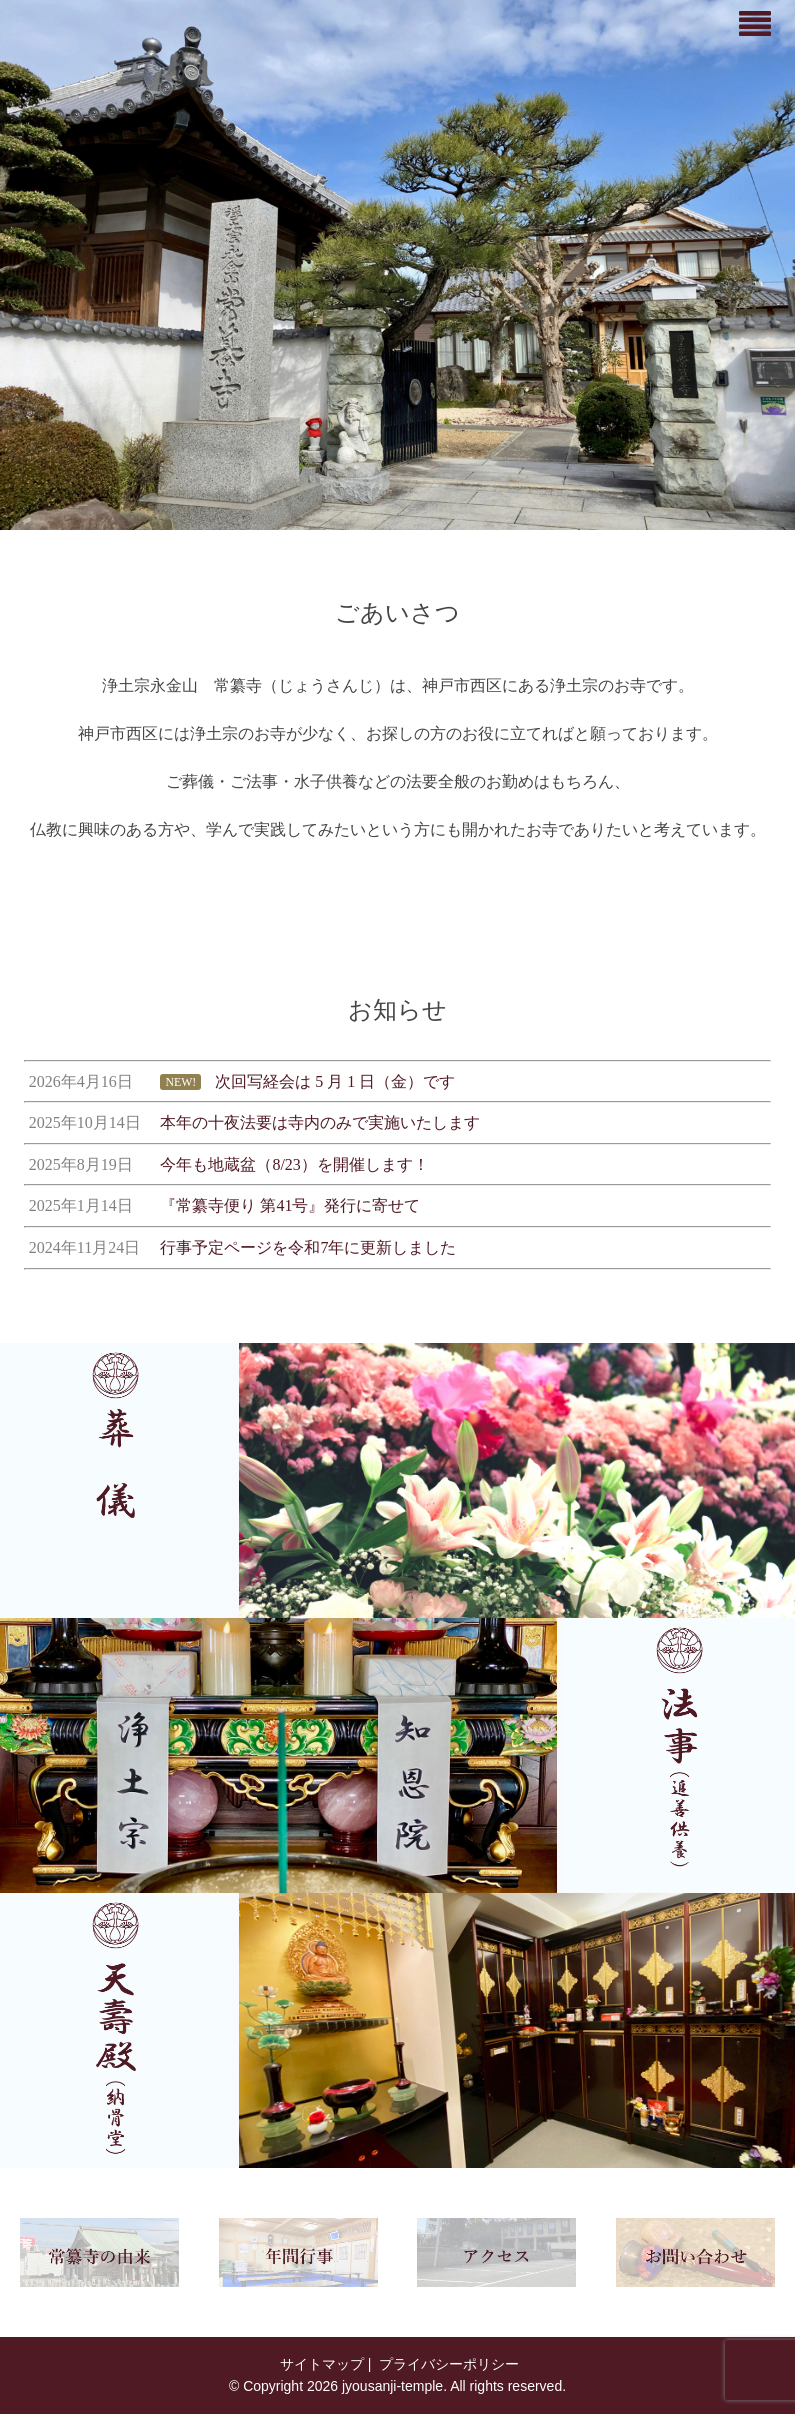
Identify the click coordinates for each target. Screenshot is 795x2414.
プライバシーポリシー (447, 2364)
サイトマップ (320, 2364)
